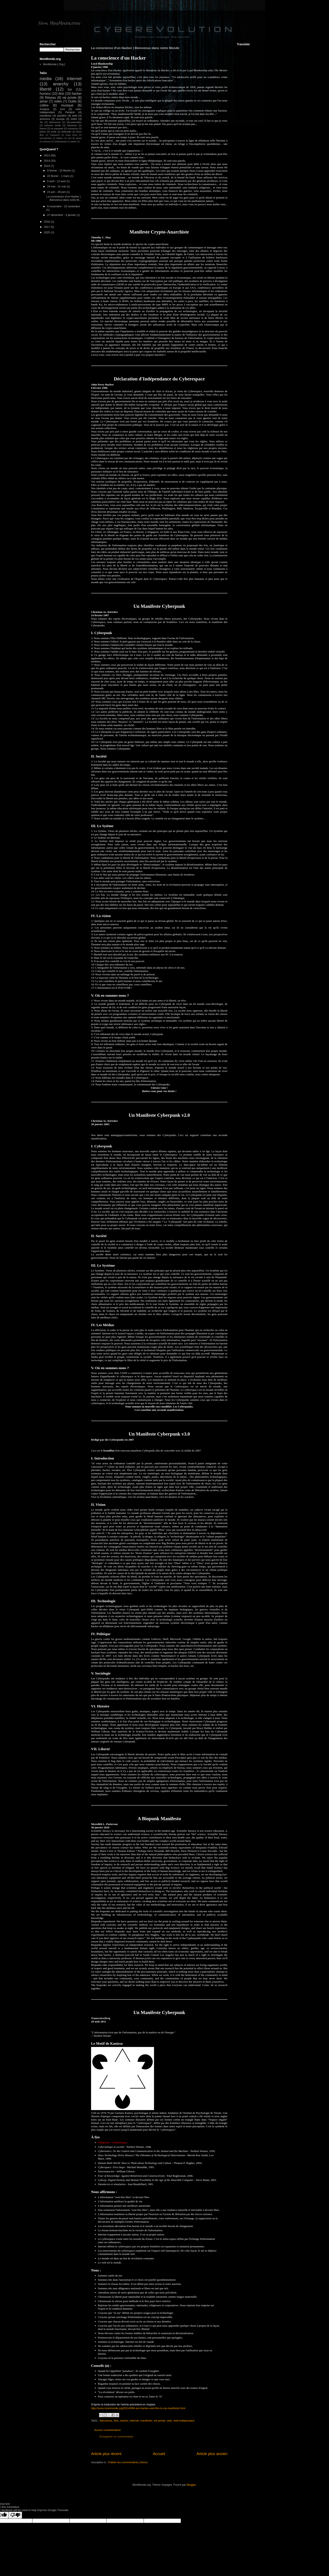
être (116, 2420)
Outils (72, 101)
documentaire (74, 122)
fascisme (72, 125)
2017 (47, 226)
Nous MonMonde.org (59, 23)
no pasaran (57, 128)
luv (70, 89)
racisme (47, 141)
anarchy (60, 83)
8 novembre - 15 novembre (63, 206)
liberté (46, 89)
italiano (59, 138)
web (169, 2420)
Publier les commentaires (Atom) (128, 2462)
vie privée (160, 2420)
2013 (47, 155)
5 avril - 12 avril (57, 181)
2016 (47, 221)
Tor (41, 122)
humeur (45, 93)
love (62, 109)
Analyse (44, 109)
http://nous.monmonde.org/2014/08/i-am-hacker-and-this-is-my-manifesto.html (138, 2408)
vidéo (58, 101)
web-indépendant (184, 2420)
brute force (71, 135)
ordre (73, 119)
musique (67, 105)
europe (60, 119)
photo (43, 131)
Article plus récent (106, 2454)
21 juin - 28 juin (57, 191)
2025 (47, 232)
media (46, 78)
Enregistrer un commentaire (116, 2436)
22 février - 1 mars (58, 176)
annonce (45, 119)
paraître (62, 115)
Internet (134, 2420)
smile (53, 131)
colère (44, 105)
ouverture (73, 128)
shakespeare (60, 141)
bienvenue (106, 2420)
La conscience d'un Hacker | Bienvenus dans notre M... (63, 198)
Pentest (70, 112)
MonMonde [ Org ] (54, 64)
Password (55, 135)
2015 (47, 165)
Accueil (159, 2454)
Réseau (50, 97)
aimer (44, 101)
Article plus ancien (211, 2454)
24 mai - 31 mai (57, 186)
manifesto (146, 2420)
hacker (124, 2420)
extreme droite (52, 125)
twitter (74, 141)
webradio (66, 131)
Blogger (191, 2484)
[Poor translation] (15, 2515)
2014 (47, 160)
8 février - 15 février (59, 170)
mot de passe (75, 138)
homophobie (46, 138)
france (43, 128)
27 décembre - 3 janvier (62, 215)
